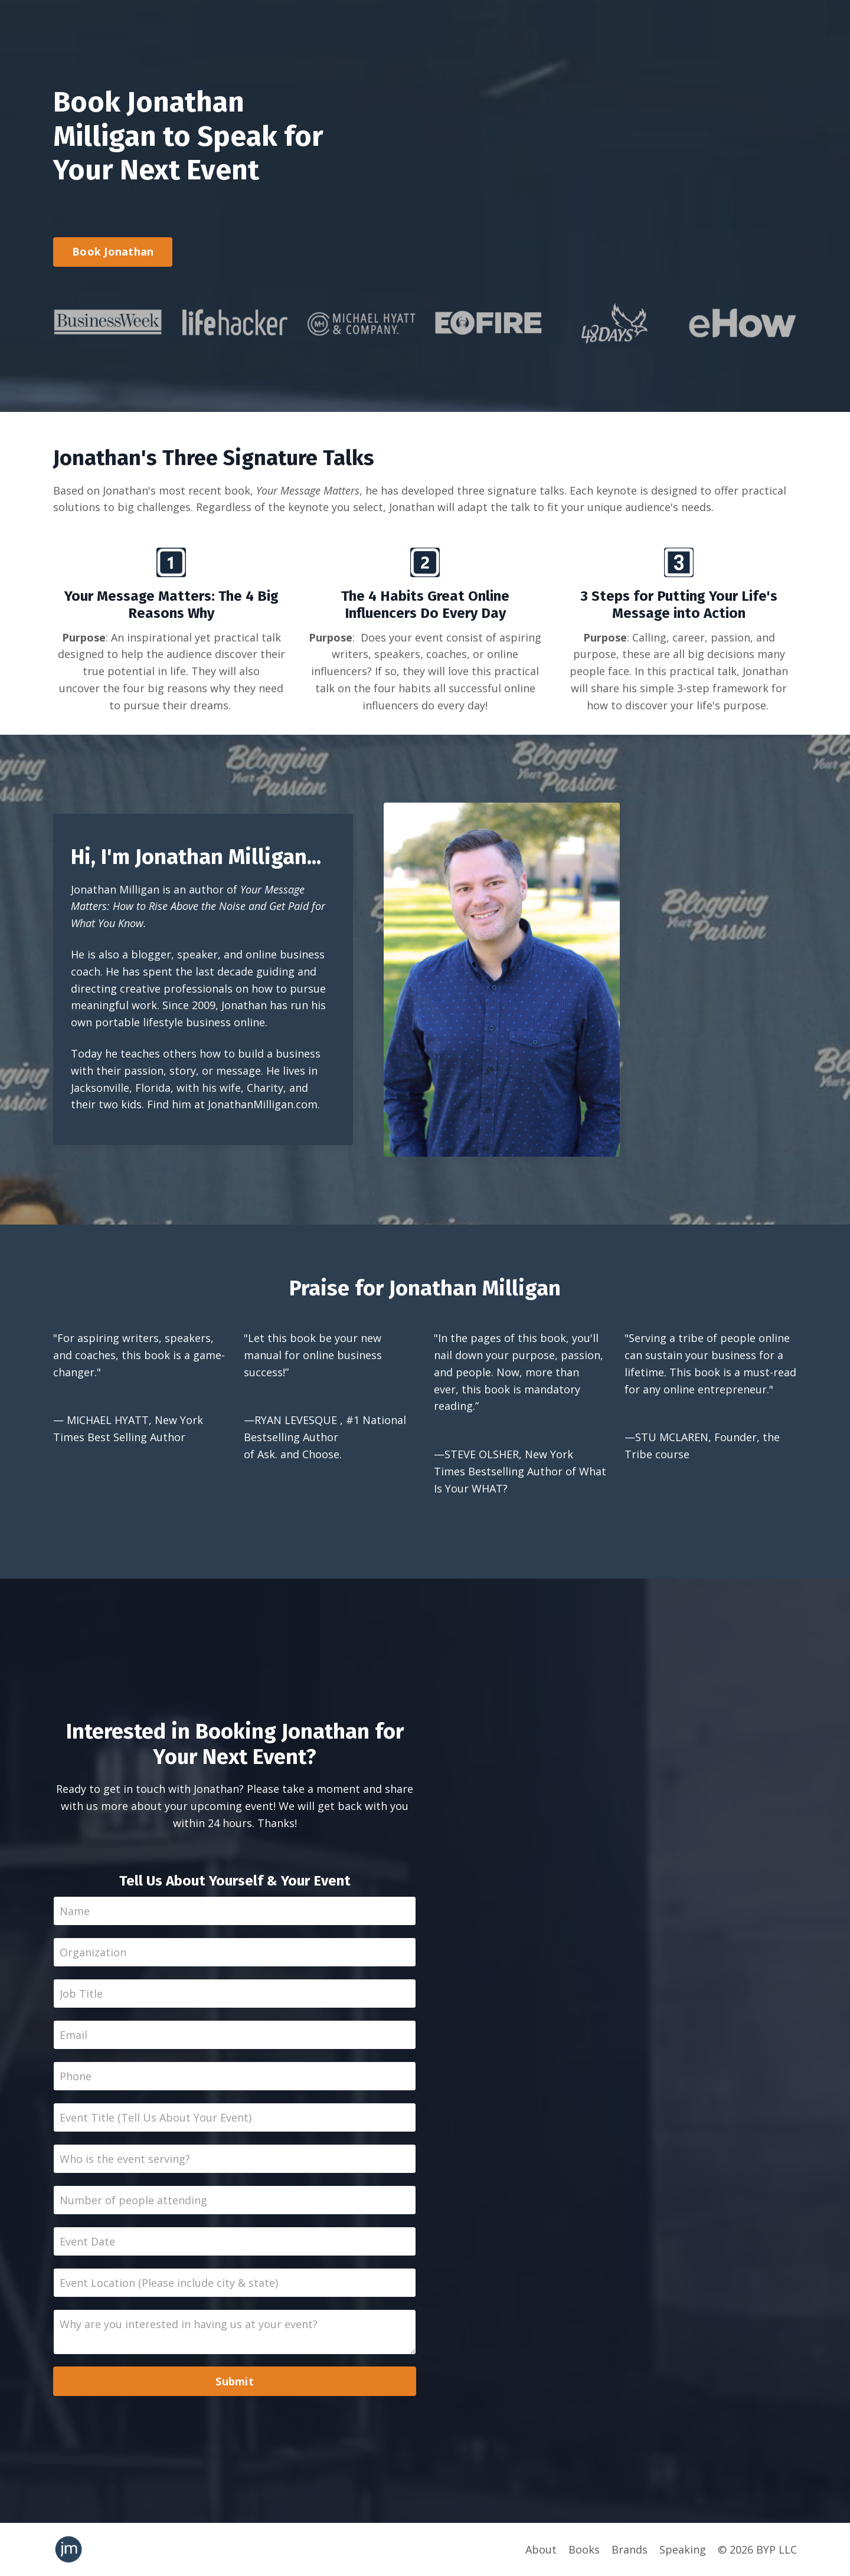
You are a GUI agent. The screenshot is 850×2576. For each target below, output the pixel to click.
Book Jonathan (112, 251)
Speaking (682, 2549)
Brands (630, 2549)
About (541, 2549)
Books (584, 2549)
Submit (234, 2381)
